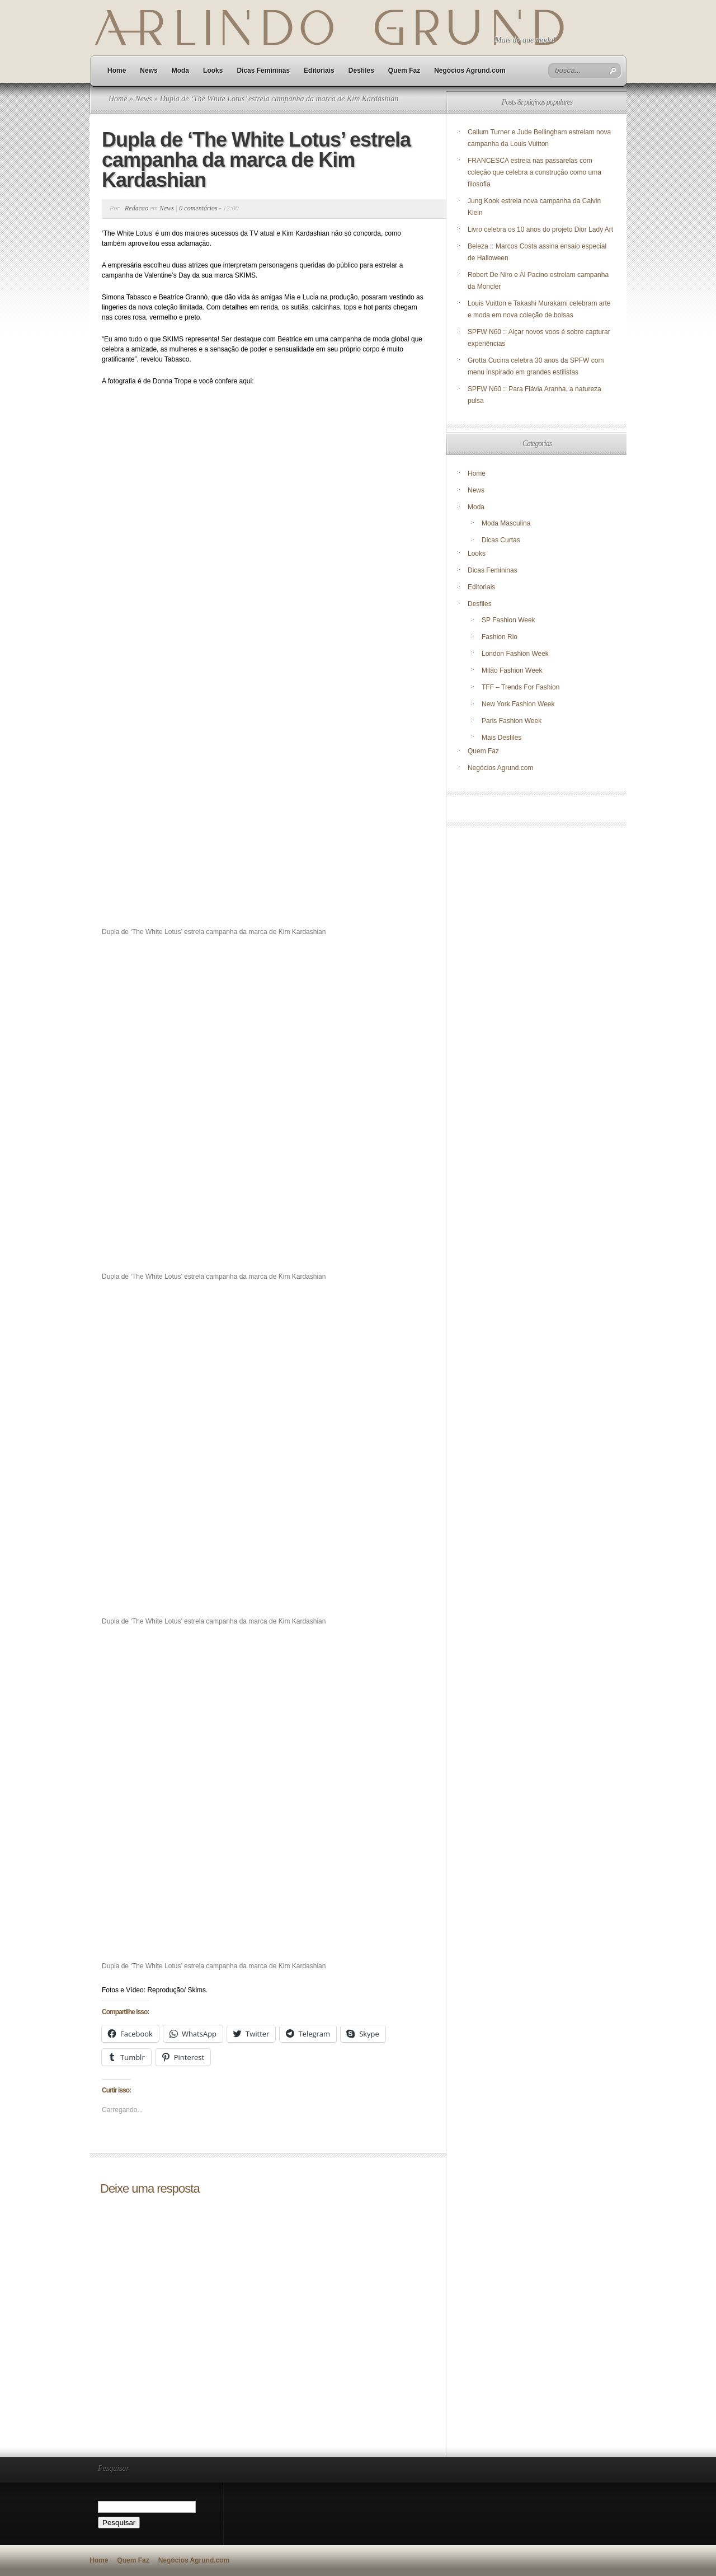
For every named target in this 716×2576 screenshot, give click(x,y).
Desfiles (361, 70)
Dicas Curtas (501, 540)
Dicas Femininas (263, 70)
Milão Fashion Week (512, 670)
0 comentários (198, 208)
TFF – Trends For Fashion (520, 687)
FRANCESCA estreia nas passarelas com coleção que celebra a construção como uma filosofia (534, 172)
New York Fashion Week (518, 704)
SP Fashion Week (508, 620)
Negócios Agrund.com (470, 70)
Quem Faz (404, 70)
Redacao (136, 208)
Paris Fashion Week (511, 721)
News (148, 70)
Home (116, 70)
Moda (180, 70)
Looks (213, 70)
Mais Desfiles (501, 738)
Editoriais (319, 70)
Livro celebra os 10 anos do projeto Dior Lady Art (541, 229)
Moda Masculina (506, 523)
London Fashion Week (515, 654)
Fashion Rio (499, 637)
